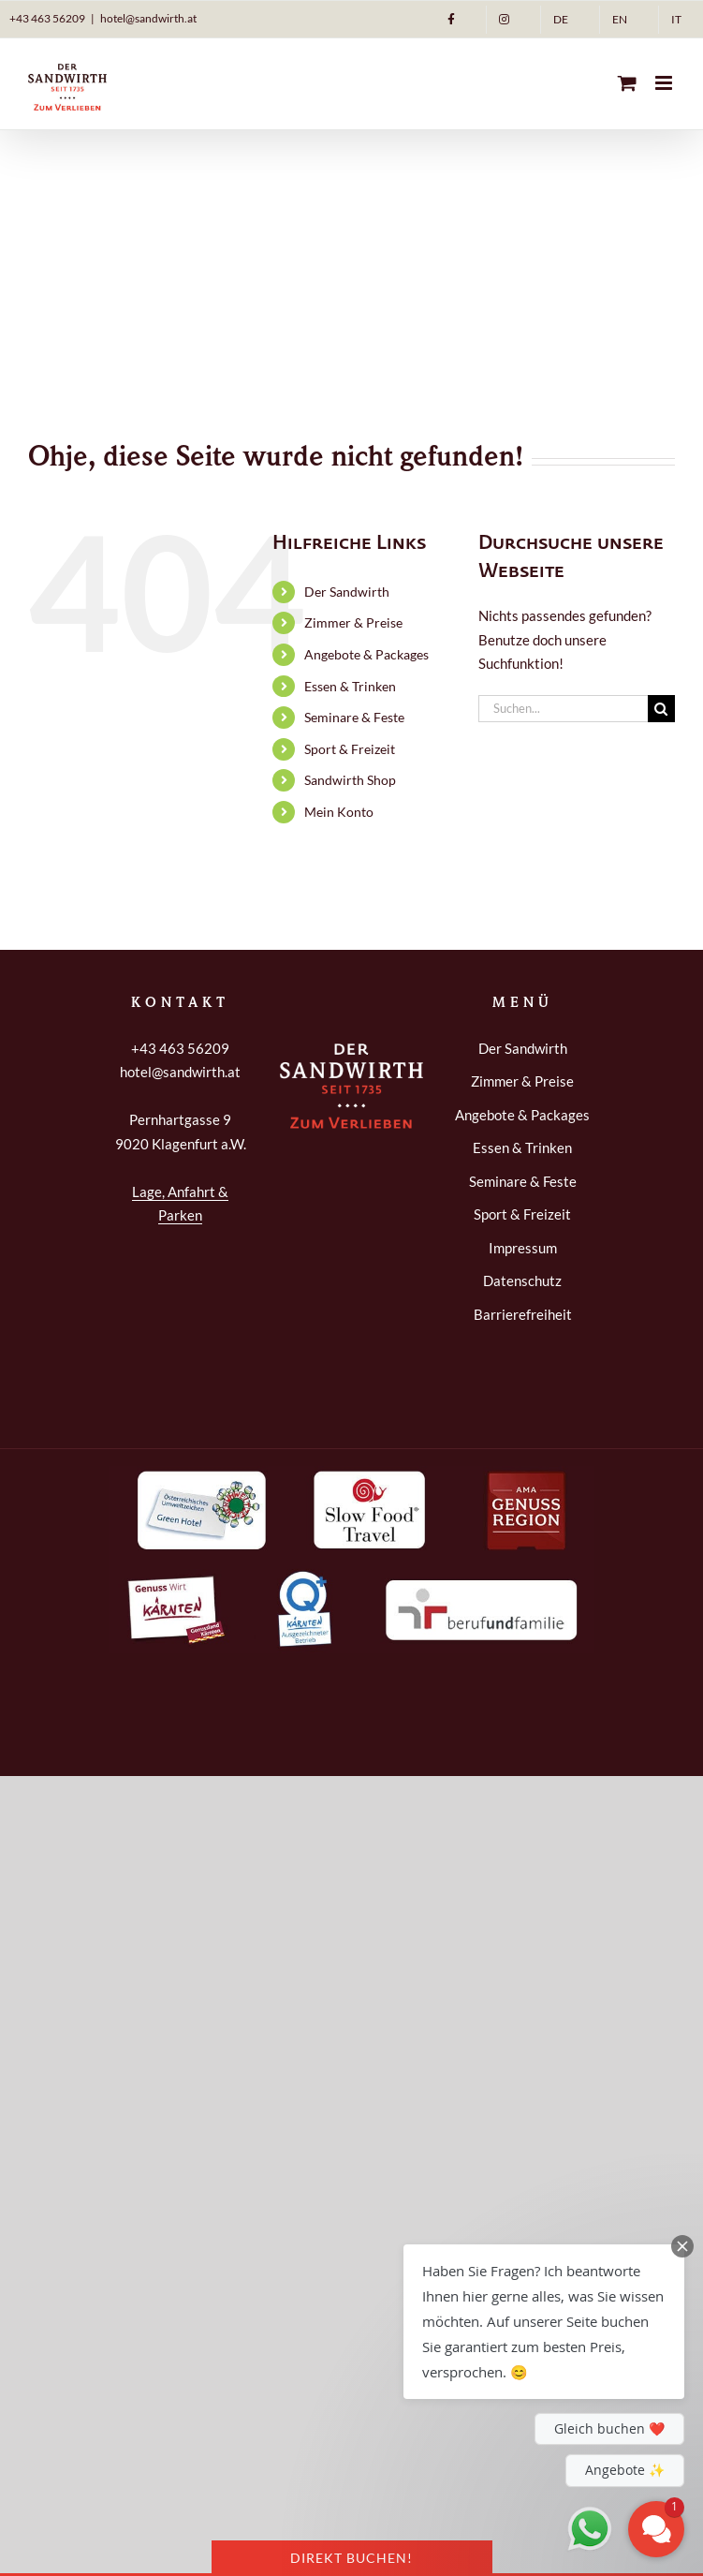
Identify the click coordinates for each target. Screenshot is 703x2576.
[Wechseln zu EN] (619, 20)
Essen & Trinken (350, 686)
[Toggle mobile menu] (665, 83)
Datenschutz (522, 1280)
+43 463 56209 (47, 18)
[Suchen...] (563, 708)
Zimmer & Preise (353, 622)
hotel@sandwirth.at (148, 18)
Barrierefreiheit (523, 1314)
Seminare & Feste (354, 717)
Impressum (523, 1247)
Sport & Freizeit (349, 749)
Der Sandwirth (346, 592)
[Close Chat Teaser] (682, 2246)
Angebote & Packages (366, 654)
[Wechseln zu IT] (676, 20)
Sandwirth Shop (350, 780)
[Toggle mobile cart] (627, 83)
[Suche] (661, 708)
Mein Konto (338, 812)
